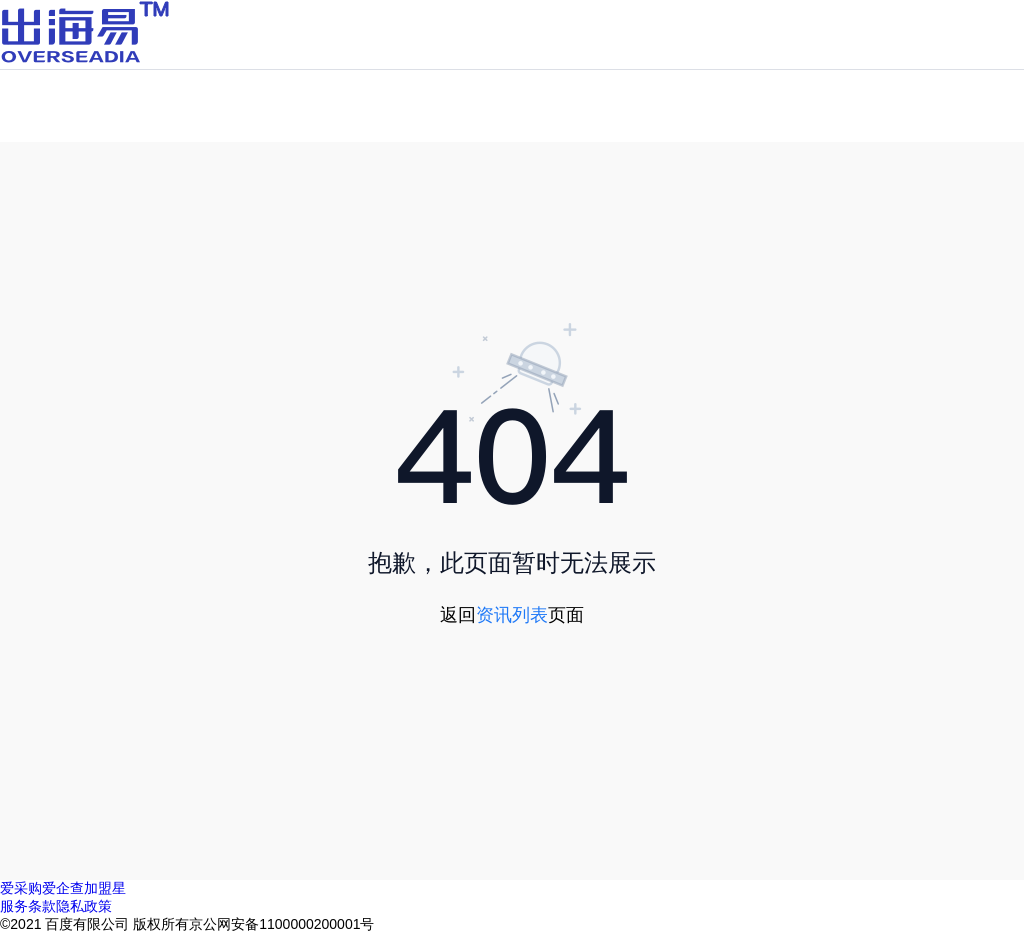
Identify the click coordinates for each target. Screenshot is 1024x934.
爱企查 (63, 888)
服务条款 (28, 906)
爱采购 (21, 888)
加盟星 (105, 888)
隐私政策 (84, 906)
